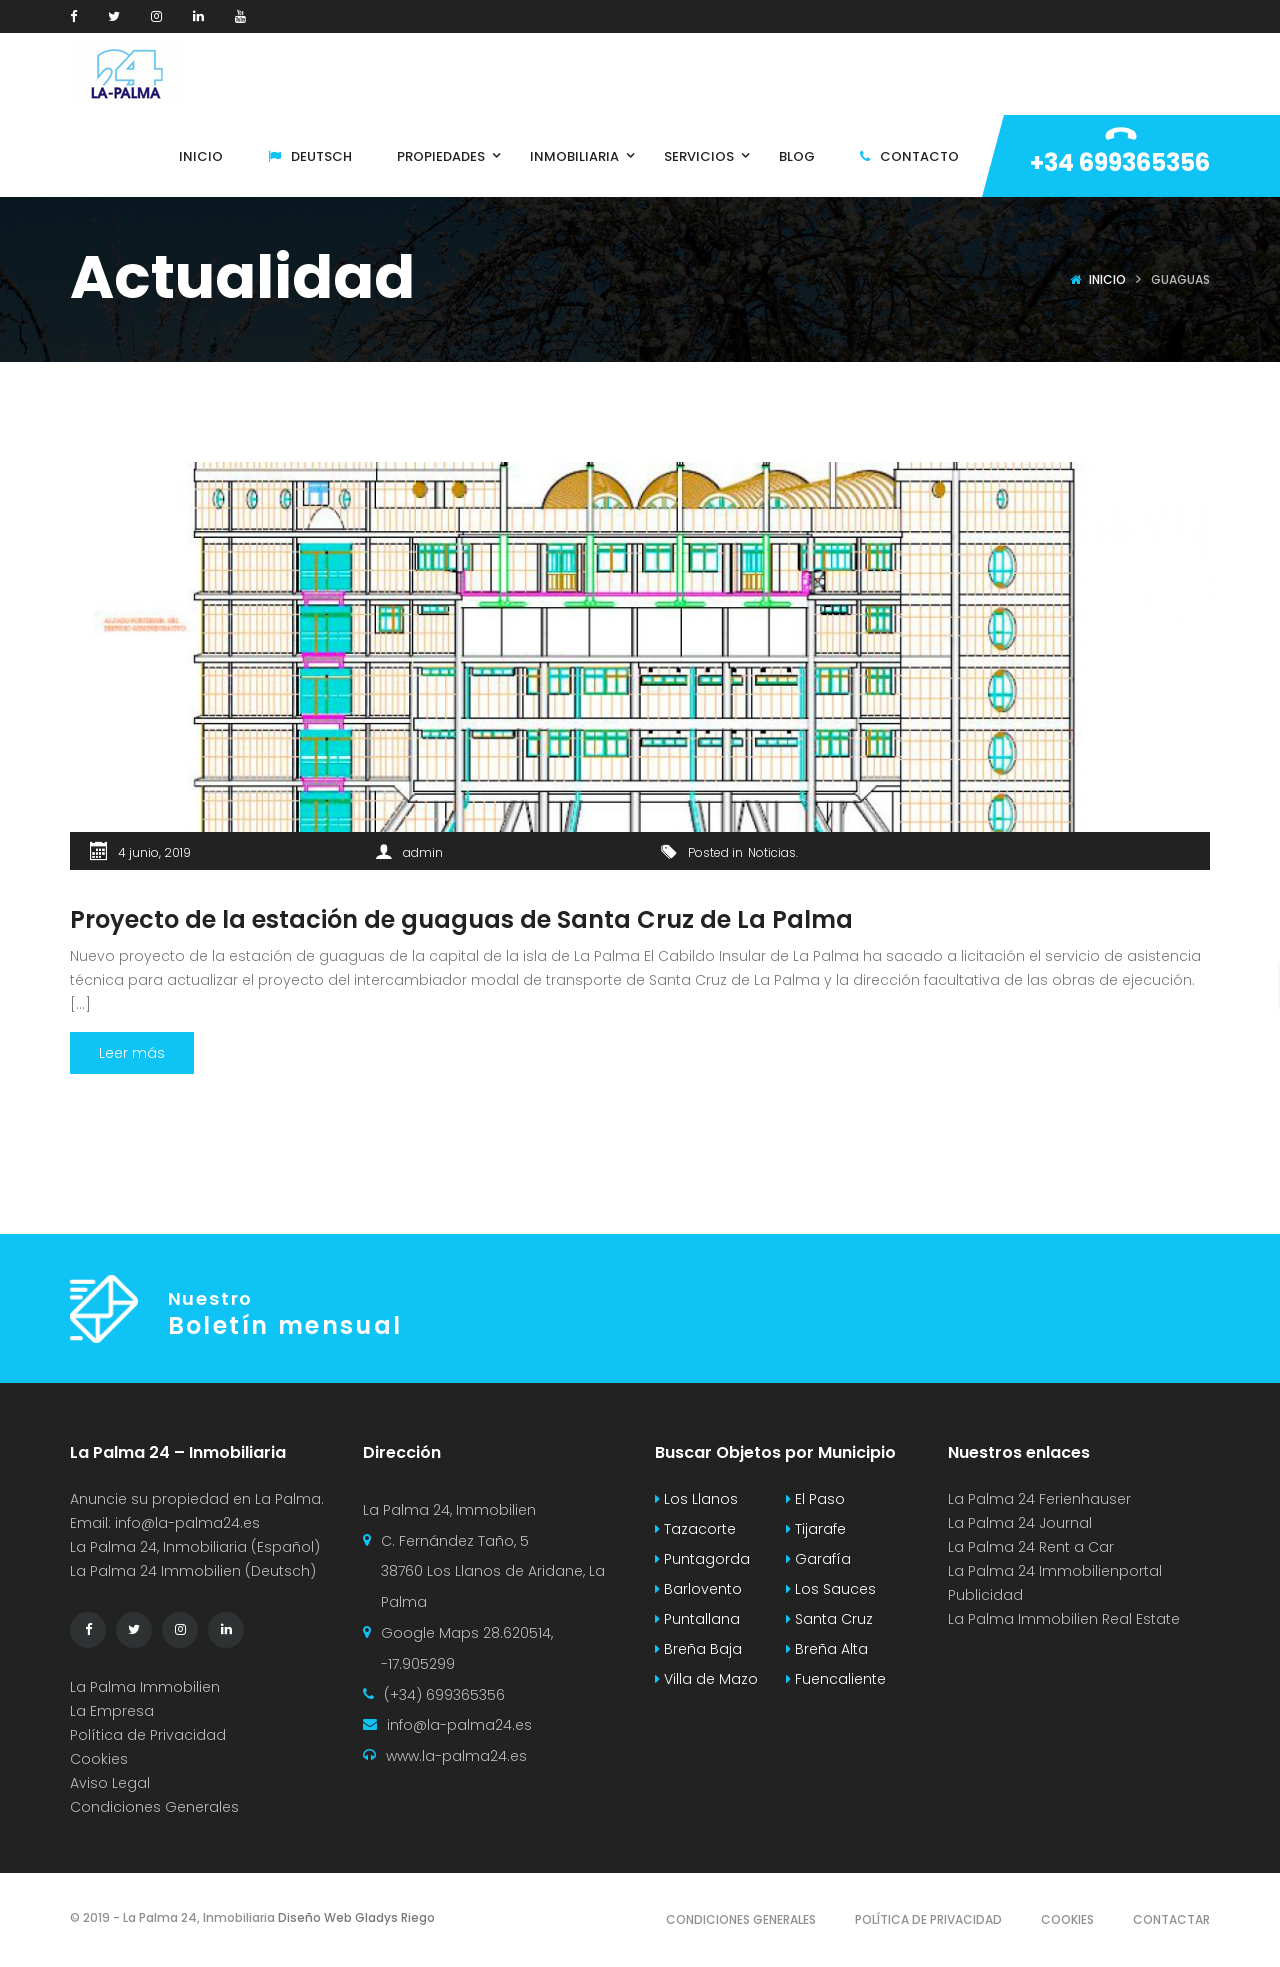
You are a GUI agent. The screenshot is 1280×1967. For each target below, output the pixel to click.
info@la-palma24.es (187, 1523)
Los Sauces (831, 1589)
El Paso (815, 1499)
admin (423, 852)
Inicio (1107, 279)
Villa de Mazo (706, 1679)
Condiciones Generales (154, 1807)
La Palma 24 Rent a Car (1031, 1547)
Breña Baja (698, 1649)
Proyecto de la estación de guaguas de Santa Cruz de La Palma (461, 919)
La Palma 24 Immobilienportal (1055, 1571)
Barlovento (698, 1589)
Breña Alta (827, 1649)
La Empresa (112, 1711)
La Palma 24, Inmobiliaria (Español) (195, 1547)
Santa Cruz (829, 1619)
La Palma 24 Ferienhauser (1039, 1499)
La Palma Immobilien (145, 1687)
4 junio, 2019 (154, 852)
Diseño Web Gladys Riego (355, 1917)
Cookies (99, 1759)
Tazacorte (695, 1529)
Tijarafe (816, 1529)
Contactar (1171, 1919)
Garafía (818, 1559)
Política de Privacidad (148, 1735)
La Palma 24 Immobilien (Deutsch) (193, 1571)
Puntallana (697, 1619)
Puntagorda (702, 1559)
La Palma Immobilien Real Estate (1064, 1619)
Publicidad (987, 1595)
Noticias (772, 852)
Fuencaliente (836, 1679)
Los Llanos (696, 1499)
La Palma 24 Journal (1020, 1523)
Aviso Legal (110, 1783)
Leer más (132, 1053)
